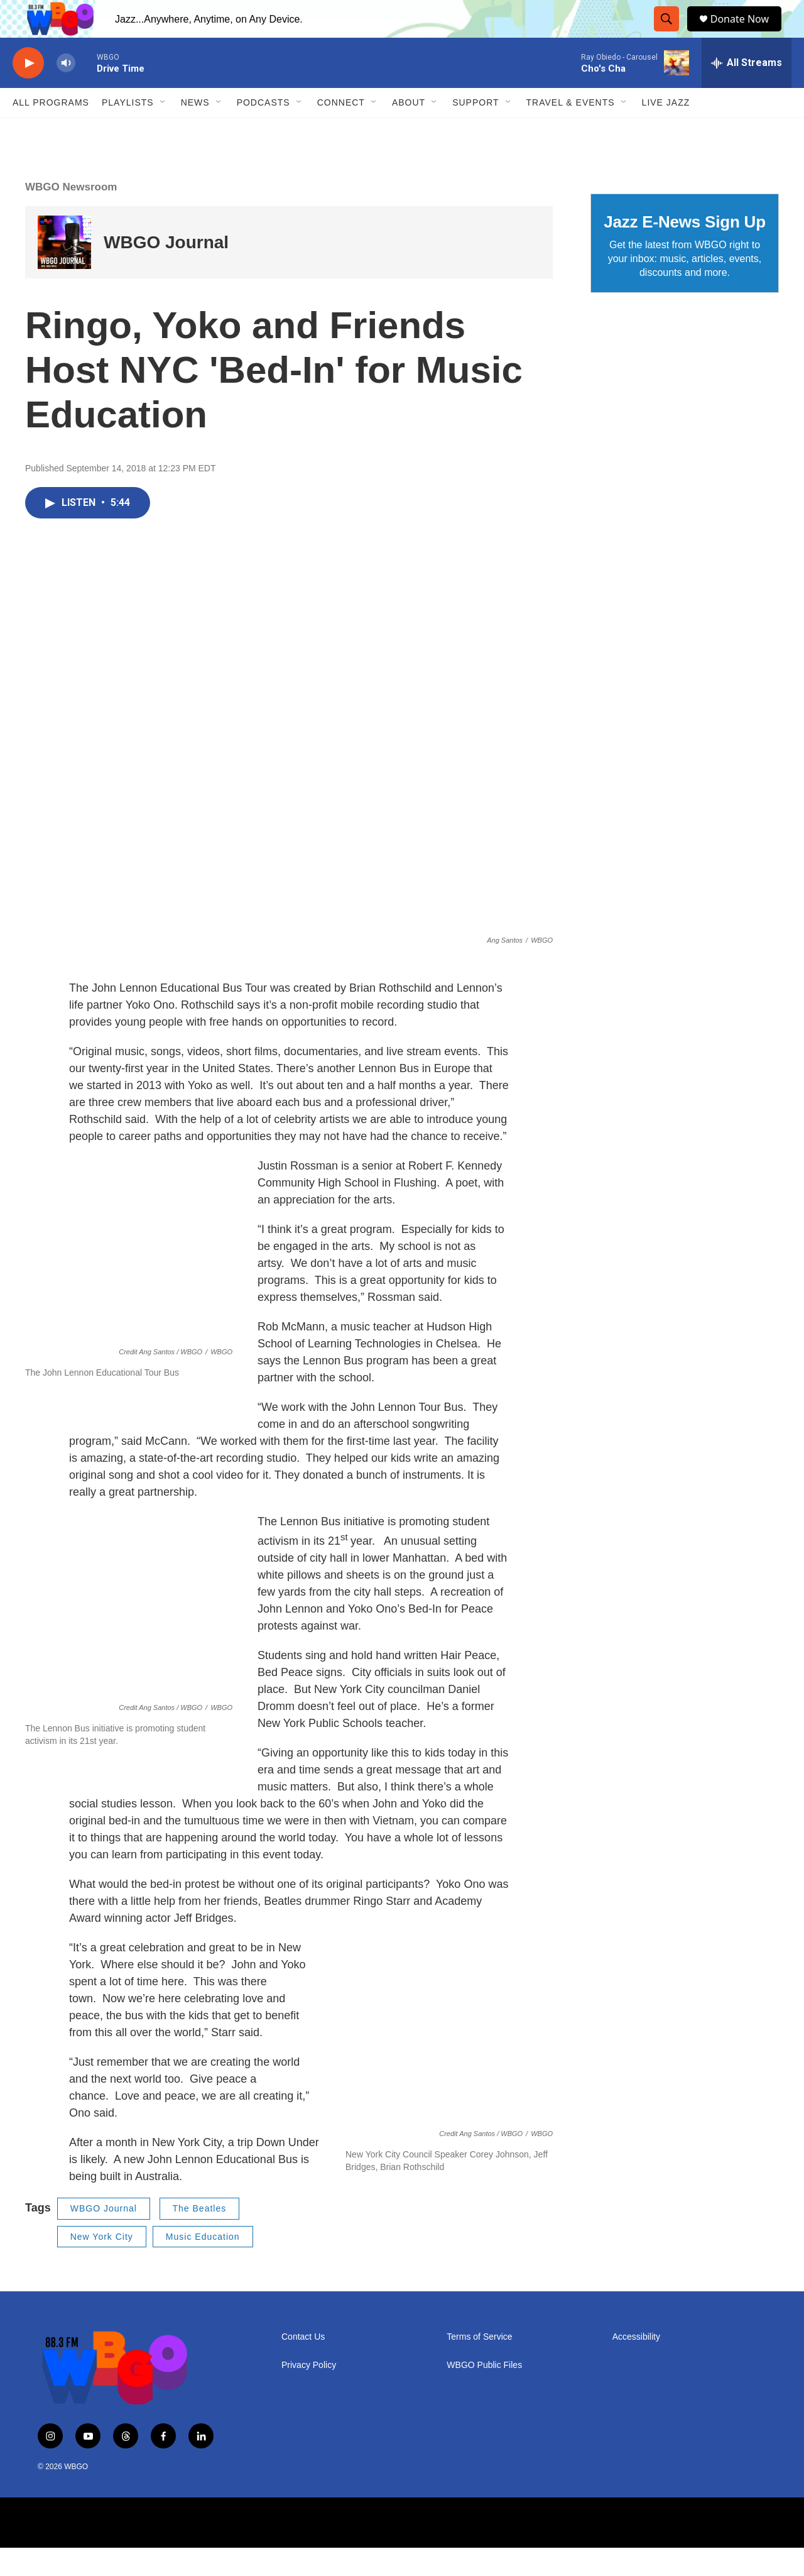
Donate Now (746, 33)
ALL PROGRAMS (51, 131)
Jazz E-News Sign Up (685, 250)
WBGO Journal (166, 270)
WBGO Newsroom (71, 215)
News (195, 131)
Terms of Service (479, 2365)
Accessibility (636, 2365)
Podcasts (263, 131)
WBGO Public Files (484, 2393)
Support (475, 131)
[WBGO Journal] (64, 270)
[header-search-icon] (669, 33)
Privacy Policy (308, 2393)
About (408, 131)
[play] (28, 91)
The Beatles (200, 2237)
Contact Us (303, 2365)
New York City (101, 2265)
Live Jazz (666, 131)
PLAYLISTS (128, 131)
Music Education (203, 2265)
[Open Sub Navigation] (163, 131)
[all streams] (746, 91)
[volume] (66, 91)
